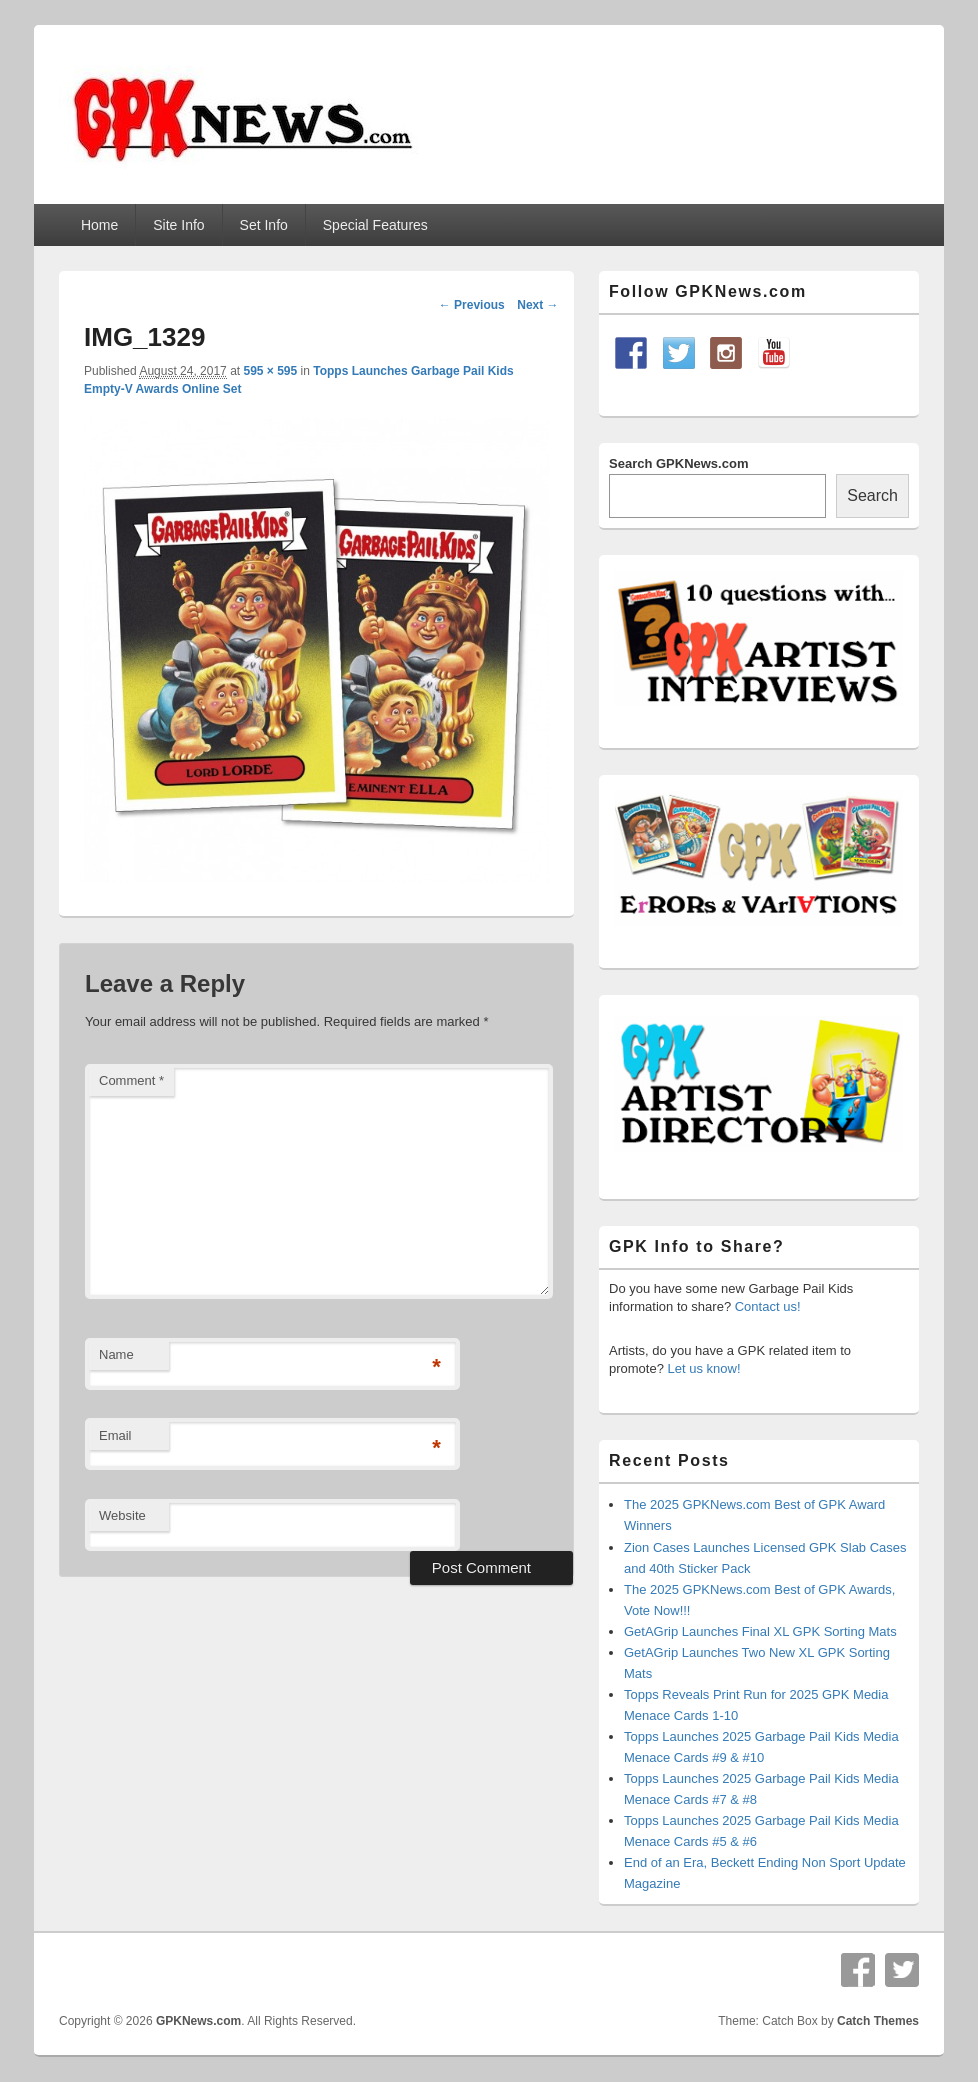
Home (99, 225)
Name (116, 1354)
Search (872, 495)
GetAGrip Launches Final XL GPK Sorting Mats (760, 1631)
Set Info (264, 225)
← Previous (472, 305)
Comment (131, 1080)
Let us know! (704, 1368)
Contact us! (768, 1306)
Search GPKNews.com (678, 463)
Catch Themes (878, 2021)
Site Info (178, 225)
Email (115, 1435)
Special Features (375, 225)
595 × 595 (270, 371)
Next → (537, 305)
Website (122, 1515)
